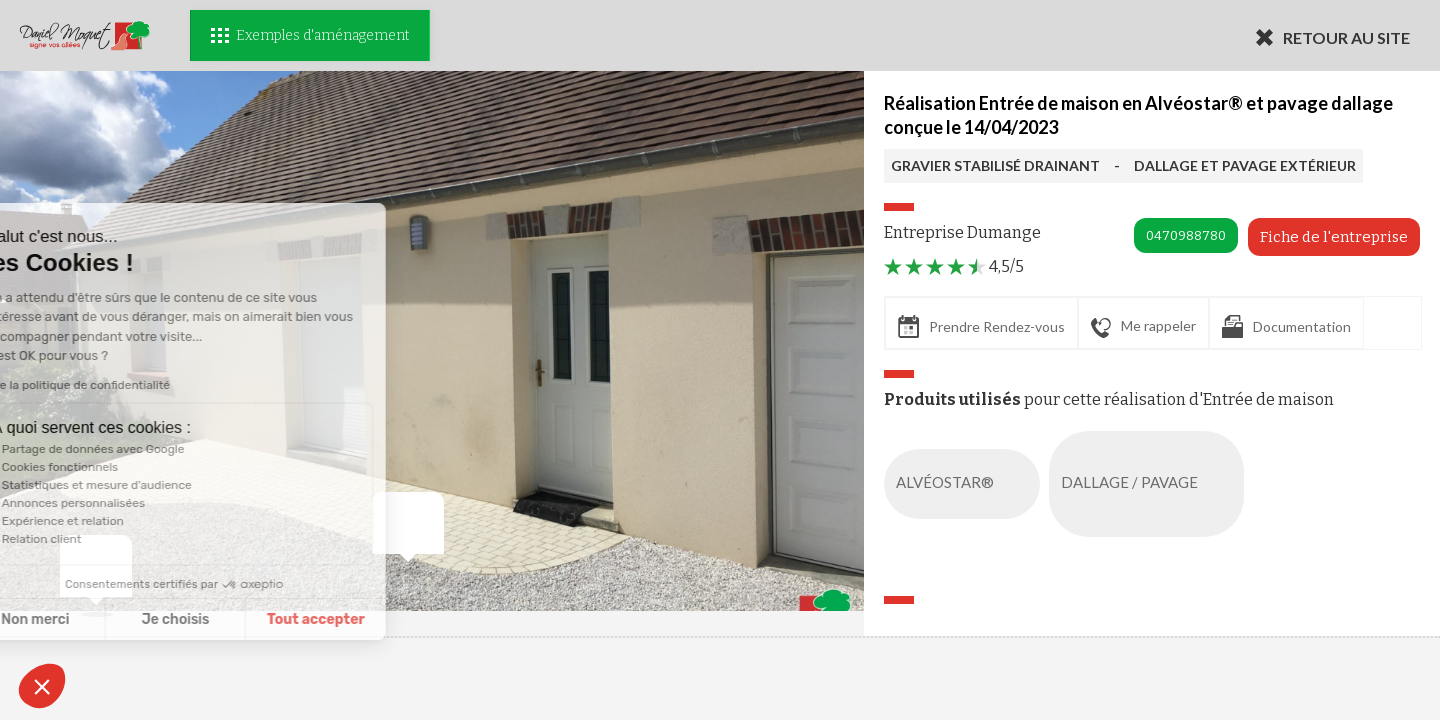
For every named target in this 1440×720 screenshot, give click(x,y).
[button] (42, 686)
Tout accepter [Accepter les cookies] (197, 619)
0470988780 (1186, 235)
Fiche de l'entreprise (1334, 237)
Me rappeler (1143, 327)
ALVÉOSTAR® (966, 484)
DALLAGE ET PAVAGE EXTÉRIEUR (1245, 165)
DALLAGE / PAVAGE (1150, 484)
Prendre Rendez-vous (981, 326)
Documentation (1286, 326)
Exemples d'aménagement (310, 35)
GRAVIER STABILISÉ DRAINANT (995, 165)
